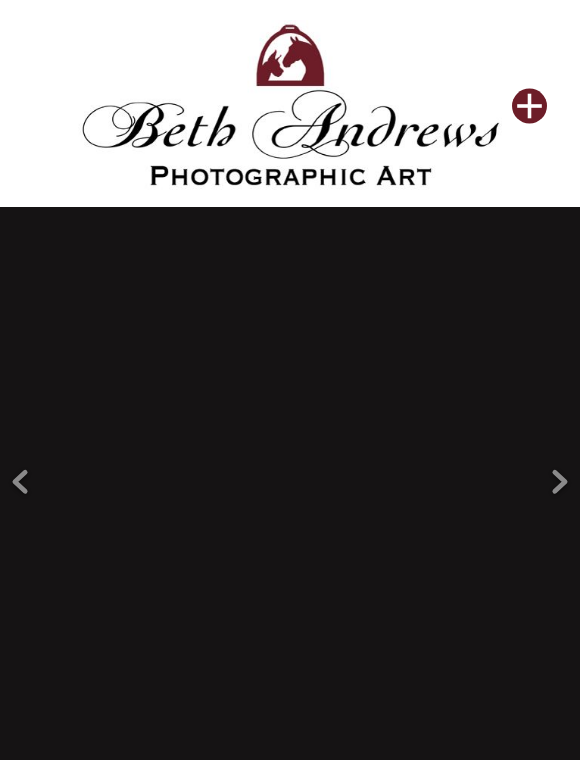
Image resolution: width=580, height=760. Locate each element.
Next (560, 466)
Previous (20, 466)
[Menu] (529, 105)
